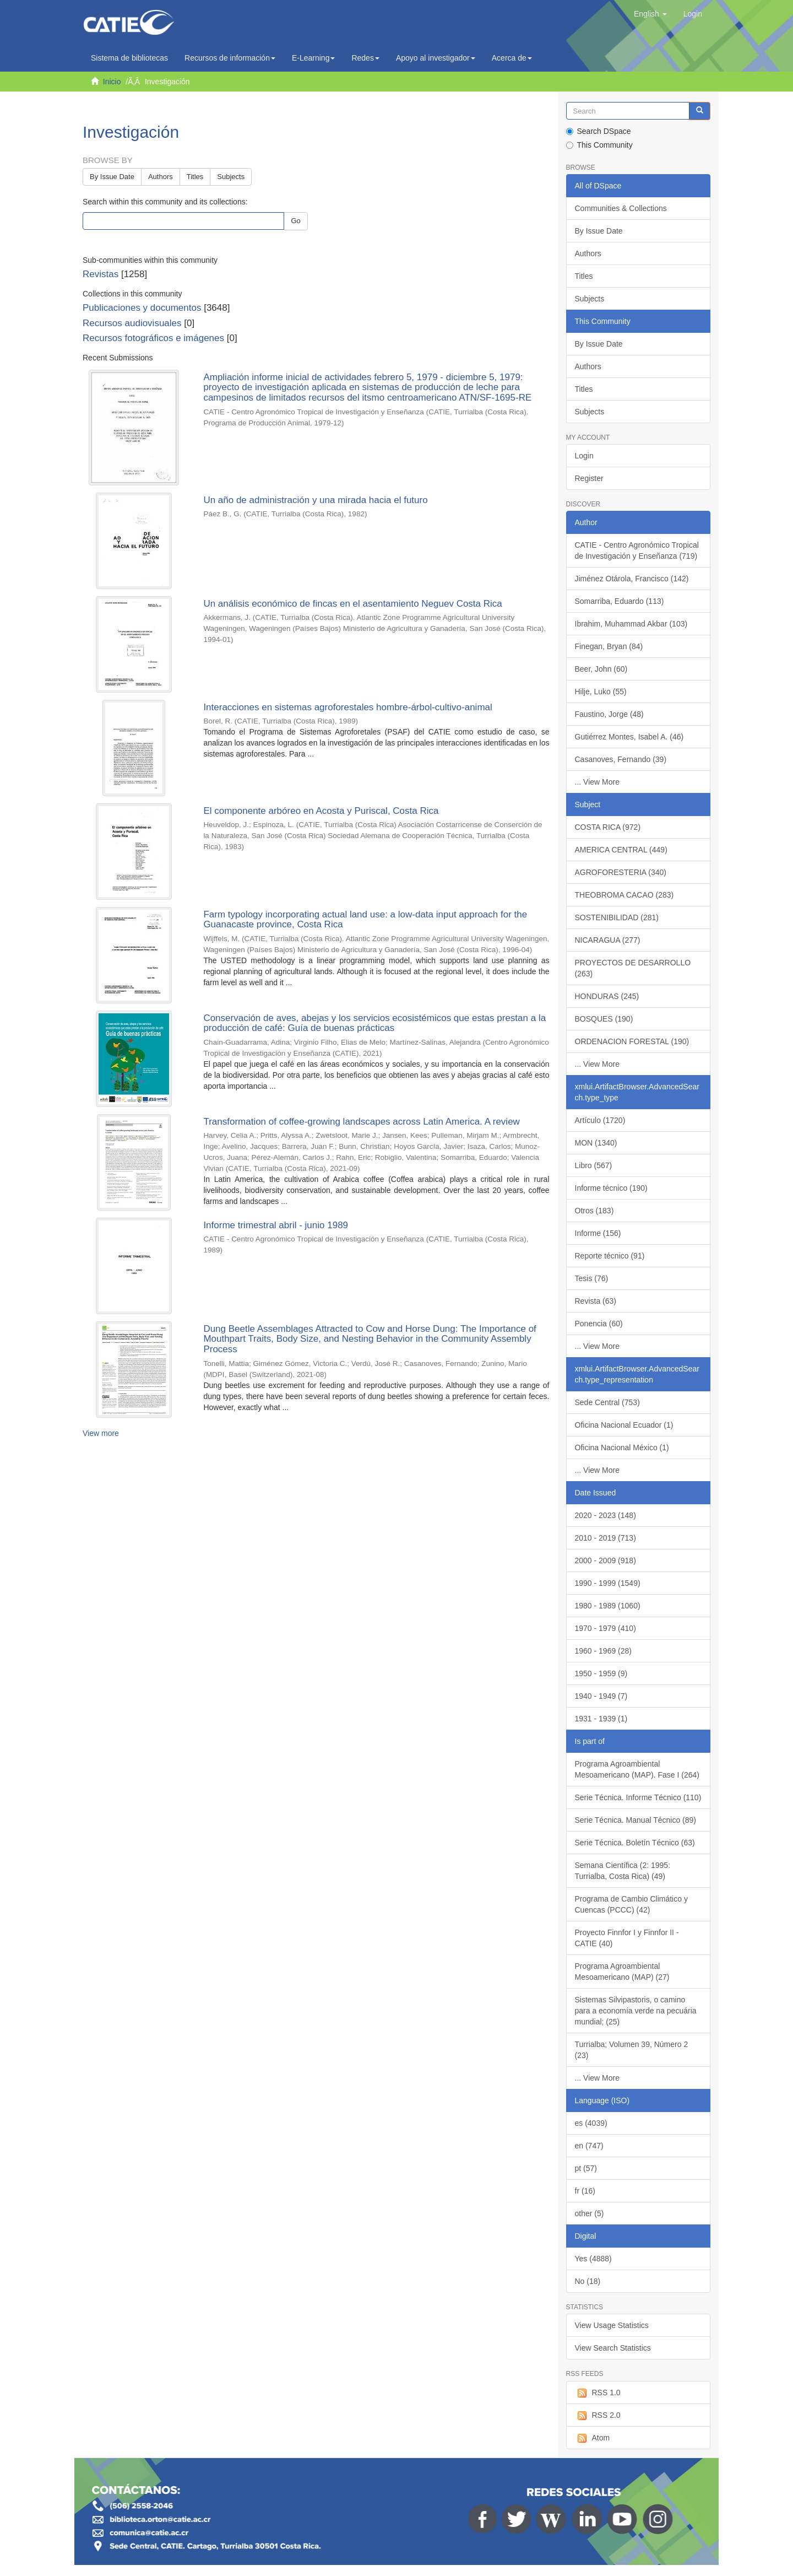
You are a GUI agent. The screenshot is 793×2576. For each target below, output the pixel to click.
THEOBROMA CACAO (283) (624, 894)
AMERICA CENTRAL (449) (621, 849)
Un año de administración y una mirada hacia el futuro (315, 500)
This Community (599, 145)
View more (101, 1433)
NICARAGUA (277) (607, 940)
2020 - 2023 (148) (605, 1515)
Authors (160, 176)
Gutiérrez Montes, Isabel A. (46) (629, 736)
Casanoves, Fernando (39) (621, 759)
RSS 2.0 (598, 2416)
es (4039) (591, 2123)
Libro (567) (593, 1165)
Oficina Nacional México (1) (622, 1447)
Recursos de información (229, 57)
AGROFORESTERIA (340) (620, 872)
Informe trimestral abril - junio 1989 (275, 1225)
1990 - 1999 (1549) (607, 1583)
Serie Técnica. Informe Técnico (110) (638, 1797)
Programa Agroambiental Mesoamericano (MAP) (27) (622, 1971)
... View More (597, 781)
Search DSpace (598, 131)
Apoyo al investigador (435, 57)
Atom (592, 2438)
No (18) (588, 2281)
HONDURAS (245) (607, 996)
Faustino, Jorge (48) (609, 714)
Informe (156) (598, 1233)
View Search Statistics (613, 2347)
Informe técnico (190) (611, 1188)
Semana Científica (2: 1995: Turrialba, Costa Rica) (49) (623, 1871)
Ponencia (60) (599, 1323)
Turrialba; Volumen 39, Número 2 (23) (631, 2050)
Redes (365, 57)
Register (589, 478)
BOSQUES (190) (604, 1018)
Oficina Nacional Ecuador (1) (624, 1425)
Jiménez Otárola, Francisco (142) (632, 578)
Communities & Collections (621, 208)
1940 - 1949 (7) (601, 1696)
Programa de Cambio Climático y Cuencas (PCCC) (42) (631, 1904)
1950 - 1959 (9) (601, 1673)
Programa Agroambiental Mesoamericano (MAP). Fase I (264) (637, 1769)
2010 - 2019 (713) (605, 1537)
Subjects (231, 176)
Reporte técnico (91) (610, 1255)
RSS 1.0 (598, 2393)
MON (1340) (596, 1142)
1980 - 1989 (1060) (607, 1605)
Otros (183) (594, 1210)
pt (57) (586, 2168)
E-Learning (313, 57)
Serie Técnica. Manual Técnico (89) (635, 1820)
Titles (195, 176)
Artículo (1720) (600, 1120)
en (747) (589, 2145)
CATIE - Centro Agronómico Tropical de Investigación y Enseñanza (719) (637, 550)
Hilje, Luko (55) (601, 691)
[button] (650, 14)
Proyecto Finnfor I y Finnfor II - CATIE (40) (627, 1938)
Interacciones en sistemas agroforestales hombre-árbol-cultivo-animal (347, 707)
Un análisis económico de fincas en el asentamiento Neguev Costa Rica (352, 603)
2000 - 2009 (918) (605, 1560)
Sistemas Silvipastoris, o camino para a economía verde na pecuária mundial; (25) (636, 2010)
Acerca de (512, 57)
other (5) (589, 2213)
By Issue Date (112, 176)
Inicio (112, 81)
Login (584, 455)
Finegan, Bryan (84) (609, 646)
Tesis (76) (592, 1278)
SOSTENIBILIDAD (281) (617, 917)
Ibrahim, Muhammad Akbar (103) (631, 623)
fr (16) (585, 2190)
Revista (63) (595, 1301)
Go (295, 221)
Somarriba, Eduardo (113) (619, 601)
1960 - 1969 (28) (603, 1650)
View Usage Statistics (612, 2325)
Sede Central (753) (607, 1402)
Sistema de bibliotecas (129, 57)
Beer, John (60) (601, 669)
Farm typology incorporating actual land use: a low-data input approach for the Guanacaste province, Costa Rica (365, 919)
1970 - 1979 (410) (605, 1628)
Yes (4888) (593, 2258)
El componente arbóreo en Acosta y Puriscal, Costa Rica (320, 811)
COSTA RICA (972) (608, 827)
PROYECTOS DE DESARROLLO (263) (633, 968)
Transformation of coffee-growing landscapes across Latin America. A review (361, 1121)
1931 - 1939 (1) (601, 1718)
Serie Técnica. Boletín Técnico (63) (635, 1842)
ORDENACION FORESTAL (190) (632, 1041)
